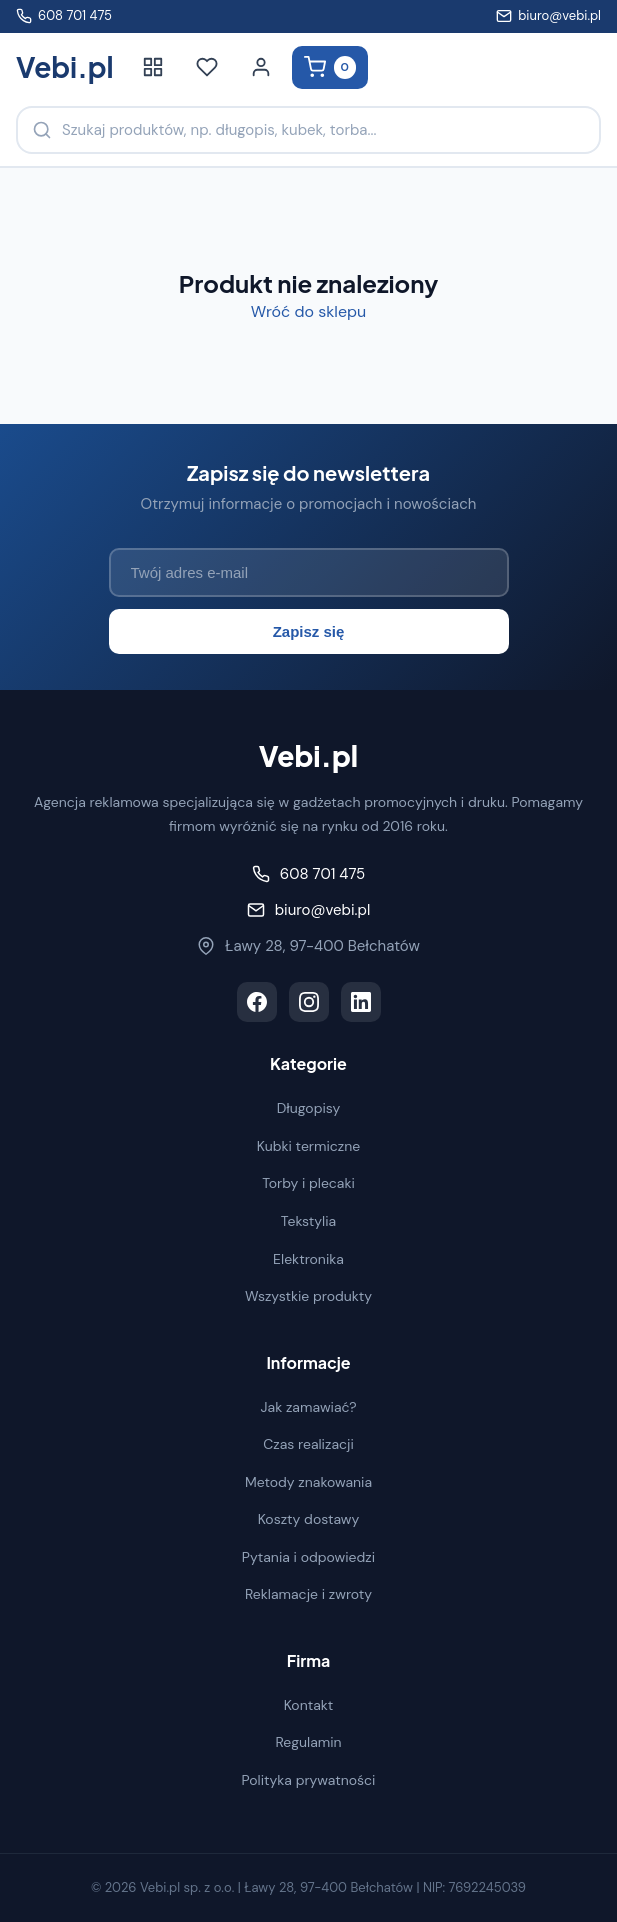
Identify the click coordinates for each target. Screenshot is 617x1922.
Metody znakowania (308, 1482)
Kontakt (309, 1705)
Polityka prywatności (309, 1780)
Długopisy (309, 1108)
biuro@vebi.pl (548, 15)
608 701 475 (64, 15)
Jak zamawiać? (309, 1407)
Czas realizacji (308, 1444)
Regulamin (308, 1742)
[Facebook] (257, 1002)
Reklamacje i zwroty (308, 1594)
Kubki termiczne (309, 1146)
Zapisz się (309, 631)
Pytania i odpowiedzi (308, 1557)
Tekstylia (308, 1221)
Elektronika (308, 1259)
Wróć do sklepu (308, 311)
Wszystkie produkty (308, 1296)
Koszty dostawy (309, 1519)
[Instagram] (309, 1002)
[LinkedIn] (361, 1002)
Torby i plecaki (308, 1183)
